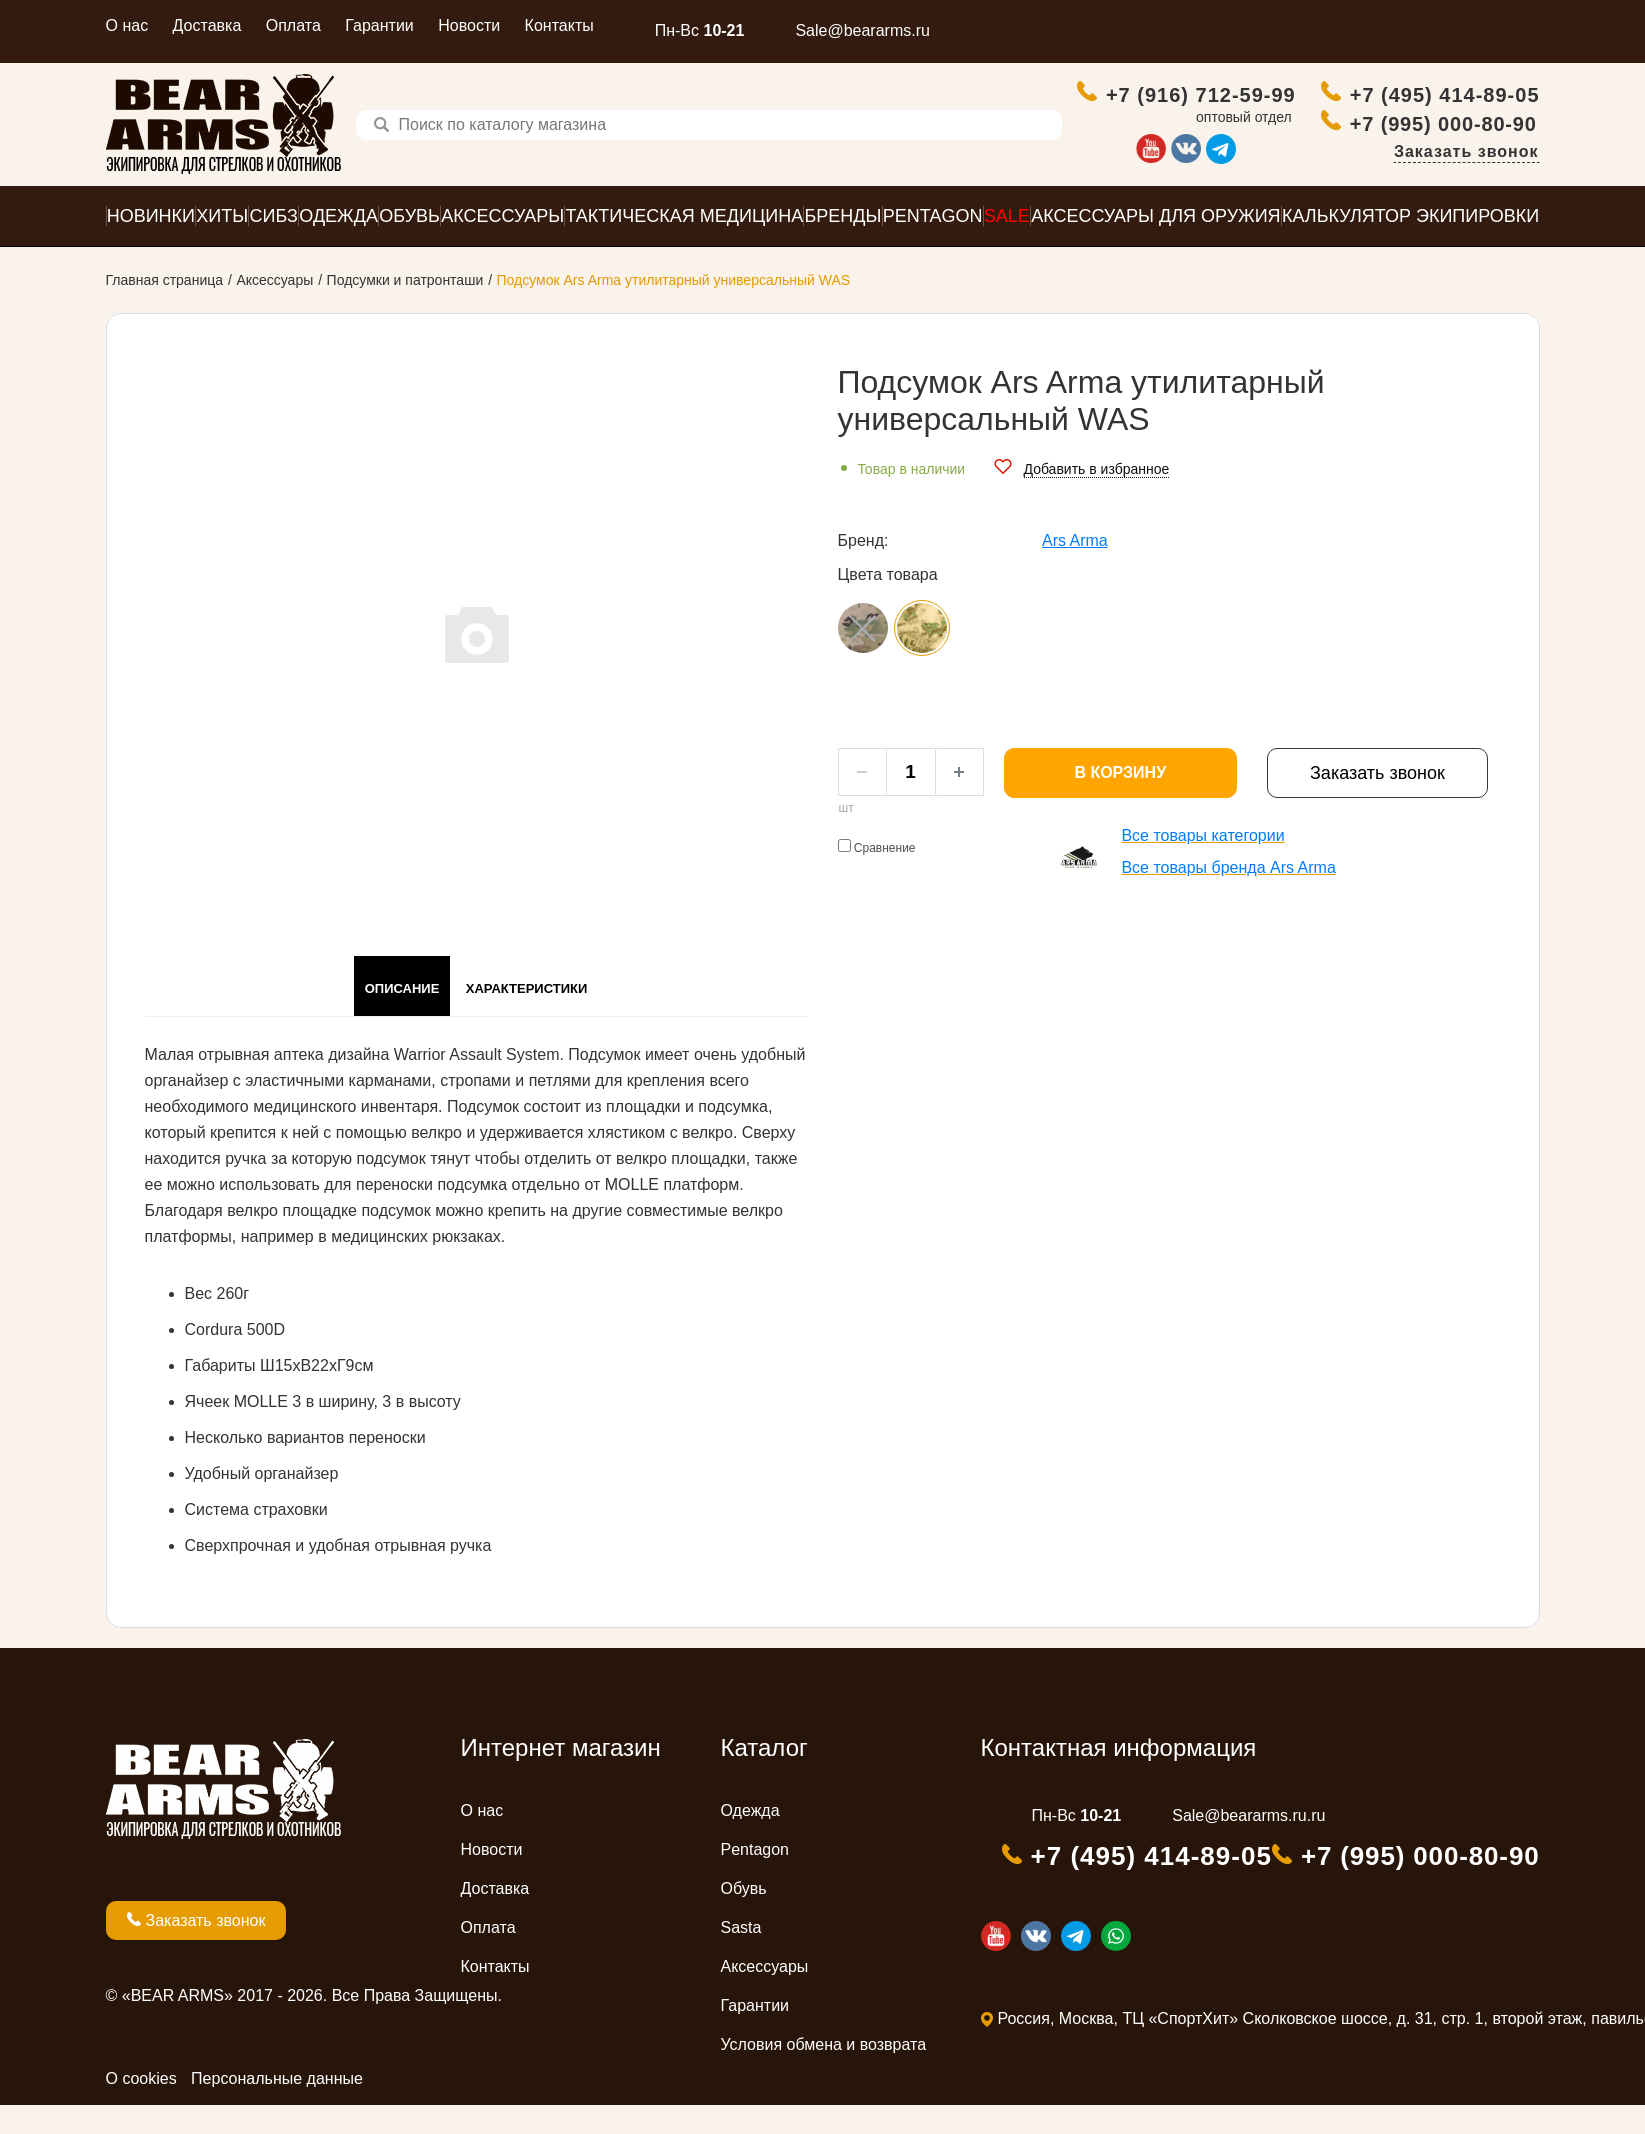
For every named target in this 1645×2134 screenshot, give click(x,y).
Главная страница (165, 309)
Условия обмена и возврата (824, 2073)
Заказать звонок (1466, 175)
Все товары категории (1202, 864)
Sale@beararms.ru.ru (1248, 1844)
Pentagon (755, 1878)
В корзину (1120, 801)
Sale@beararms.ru (862, 30)
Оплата (293, 25)
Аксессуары (274, 309)
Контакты (559, 25)
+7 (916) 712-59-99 (1178, 108)
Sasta (741, 1956)
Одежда (750, 1839)
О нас (127, 25)
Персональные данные (277, 2107)
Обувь (744, 1917)
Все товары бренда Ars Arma (1228, 896)
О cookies (141, 2107)
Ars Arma (1075, 569)
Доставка (207, 25)
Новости (469, 25)
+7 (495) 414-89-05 (1420, 108)
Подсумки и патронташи (405, 309)
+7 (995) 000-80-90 (1445, 147)
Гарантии (379, 25)
